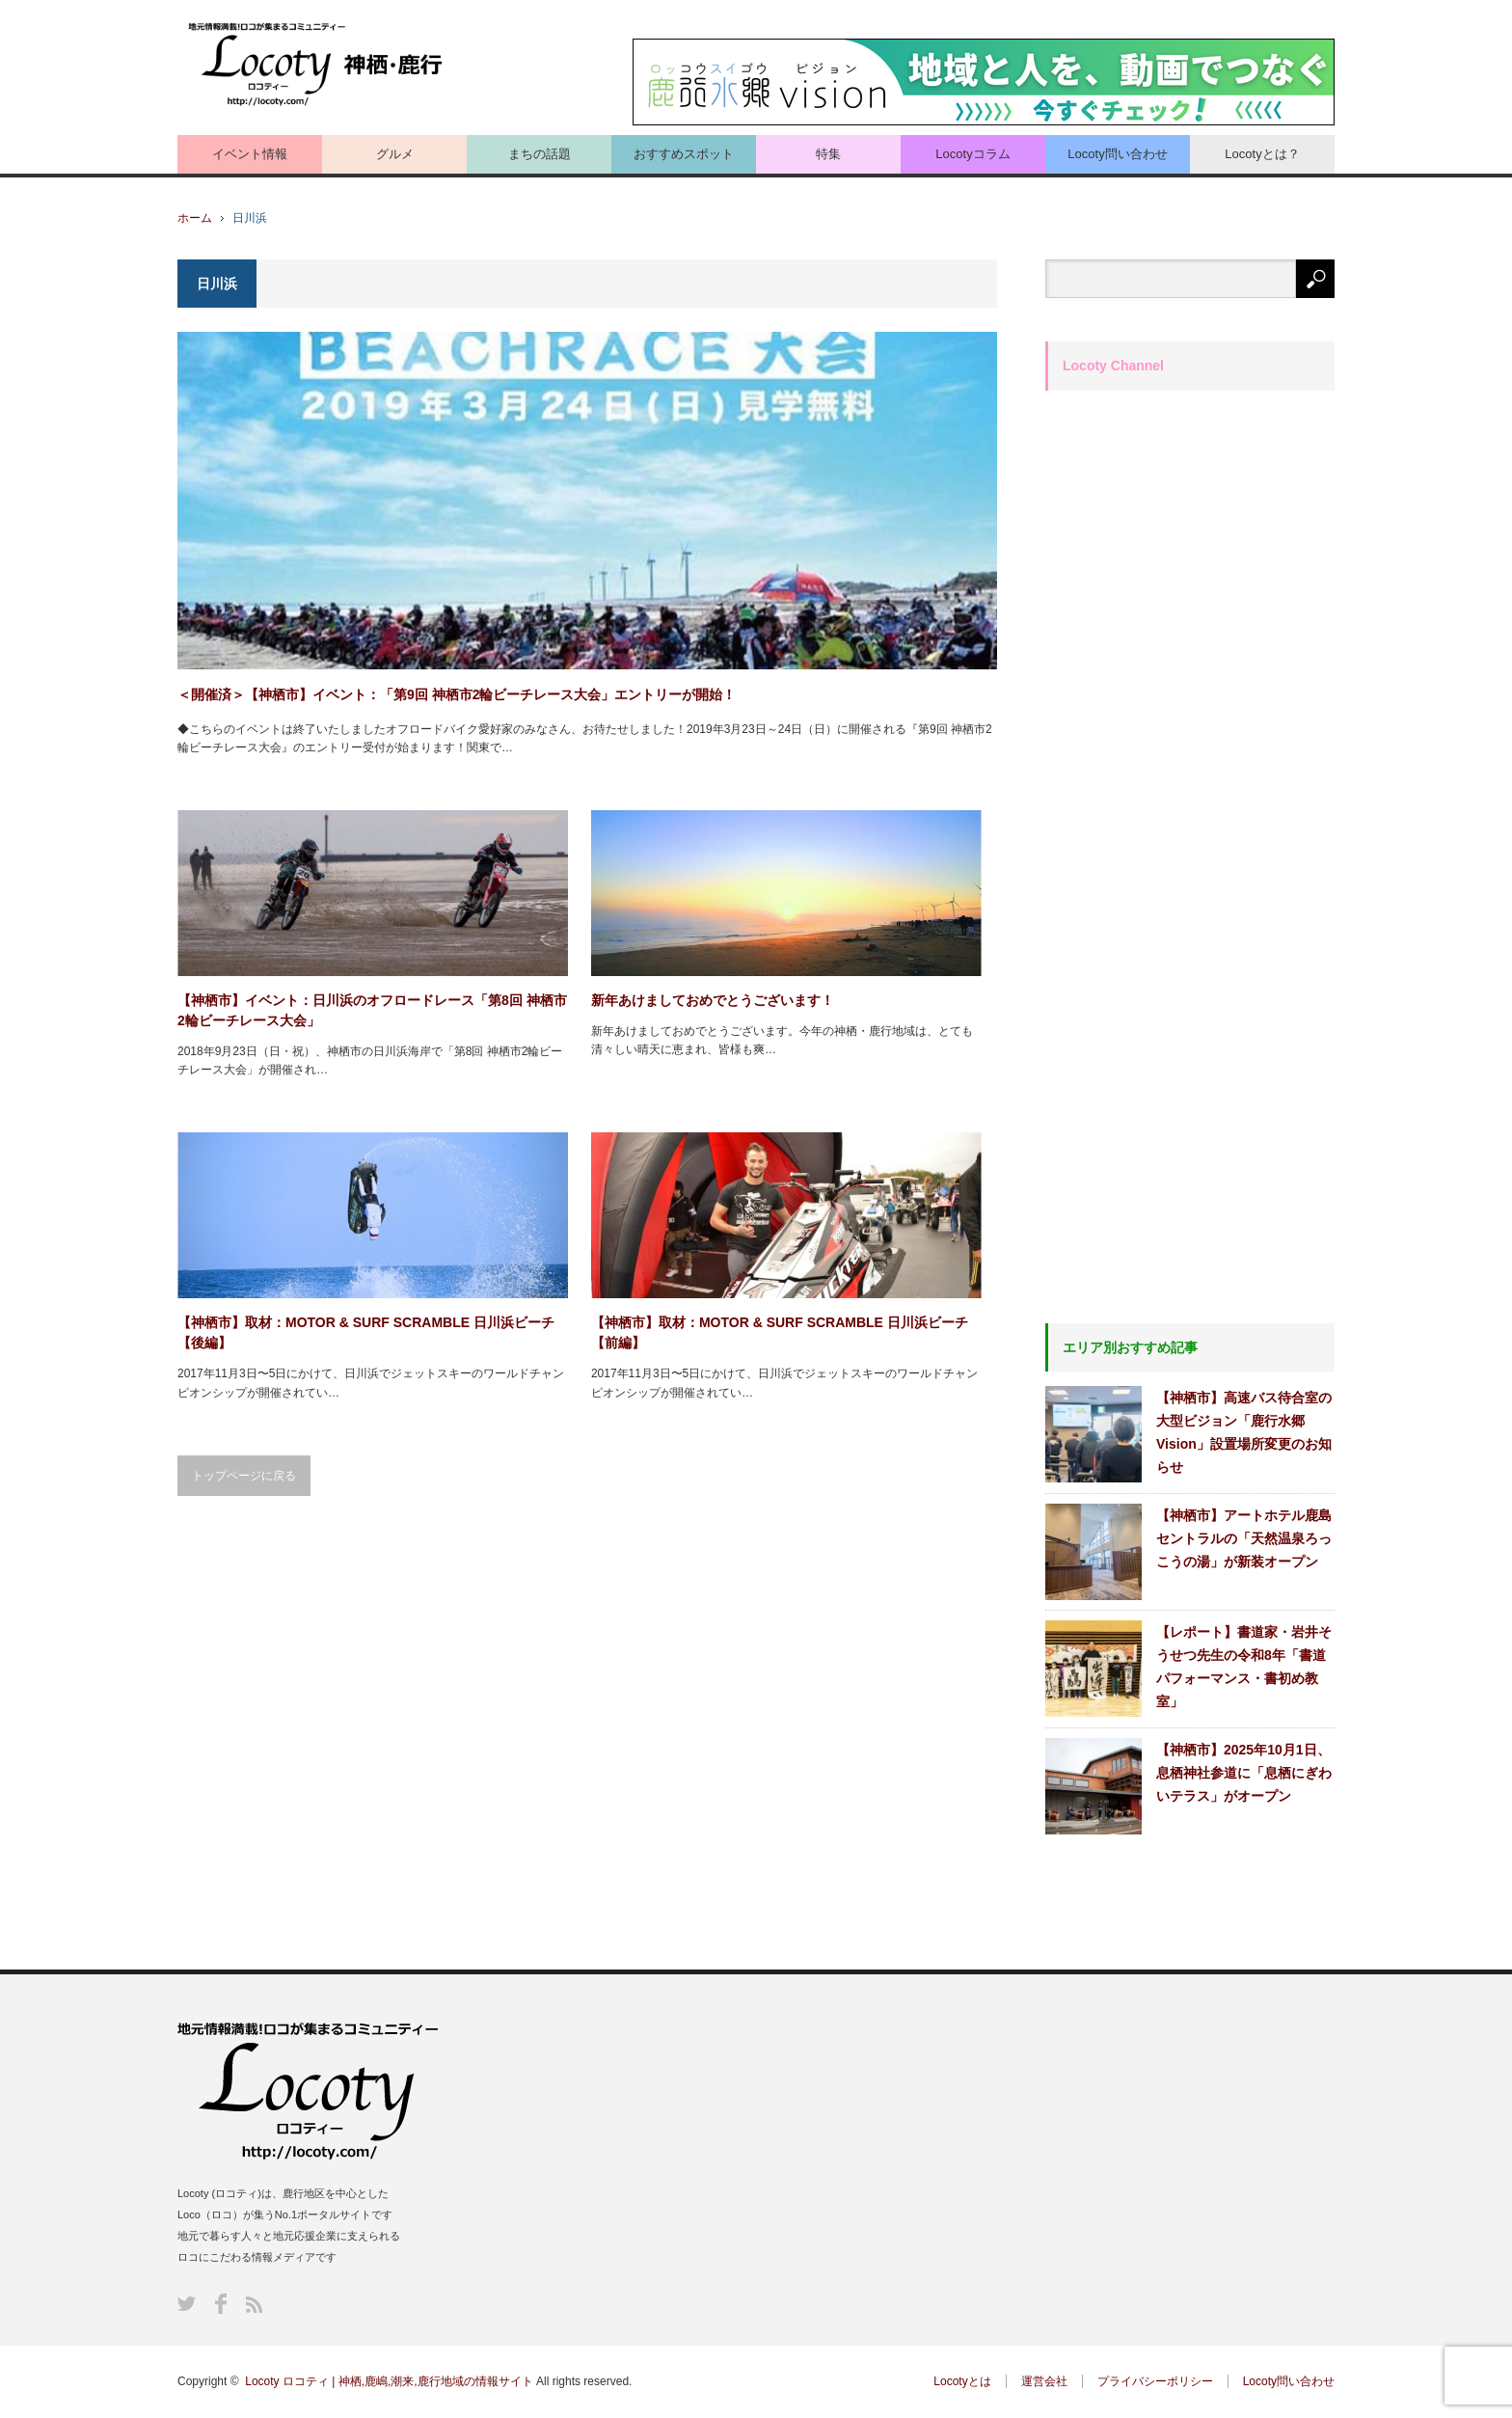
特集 (828, 154)
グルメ (395, 154)
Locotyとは (961, 2381)
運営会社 (1044, 2381)
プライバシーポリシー (1155, 2381)
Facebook (221, 2304)
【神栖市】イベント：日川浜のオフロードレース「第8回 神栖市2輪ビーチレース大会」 (372, 1010)
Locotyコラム (972, 154)
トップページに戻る (244, 1475)
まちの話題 (539, 154)
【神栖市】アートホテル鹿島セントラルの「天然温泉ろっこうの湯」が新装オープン (1244, 1538)
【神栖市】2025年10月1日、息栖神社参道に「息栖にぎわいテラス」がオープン (1244, 1773)
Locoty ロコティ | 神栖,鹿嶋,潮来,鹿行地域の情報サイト (388, 2381)
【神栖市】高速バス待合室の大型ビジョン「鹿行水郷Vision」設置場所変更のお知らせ (1244, 1432)
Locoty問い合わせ (1117, 154)
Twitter (186, 2303)
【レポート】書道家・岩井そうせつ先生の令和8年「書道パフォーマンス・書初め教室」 (1244, 1666)
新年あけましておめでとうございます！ (712, 1000)
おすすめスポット (684, 154)
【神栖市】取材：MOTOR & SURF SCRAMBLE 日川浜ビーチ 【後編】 (365, 1332)
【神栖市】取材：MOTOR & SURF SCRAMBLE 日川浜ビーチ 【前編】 (779, 1332)
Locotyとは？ (1262, 154)
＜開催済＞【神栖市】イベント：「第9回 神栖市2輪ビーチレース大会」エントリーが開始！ (456, 694)
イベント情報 (249, 154)
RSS (254, 2304)
